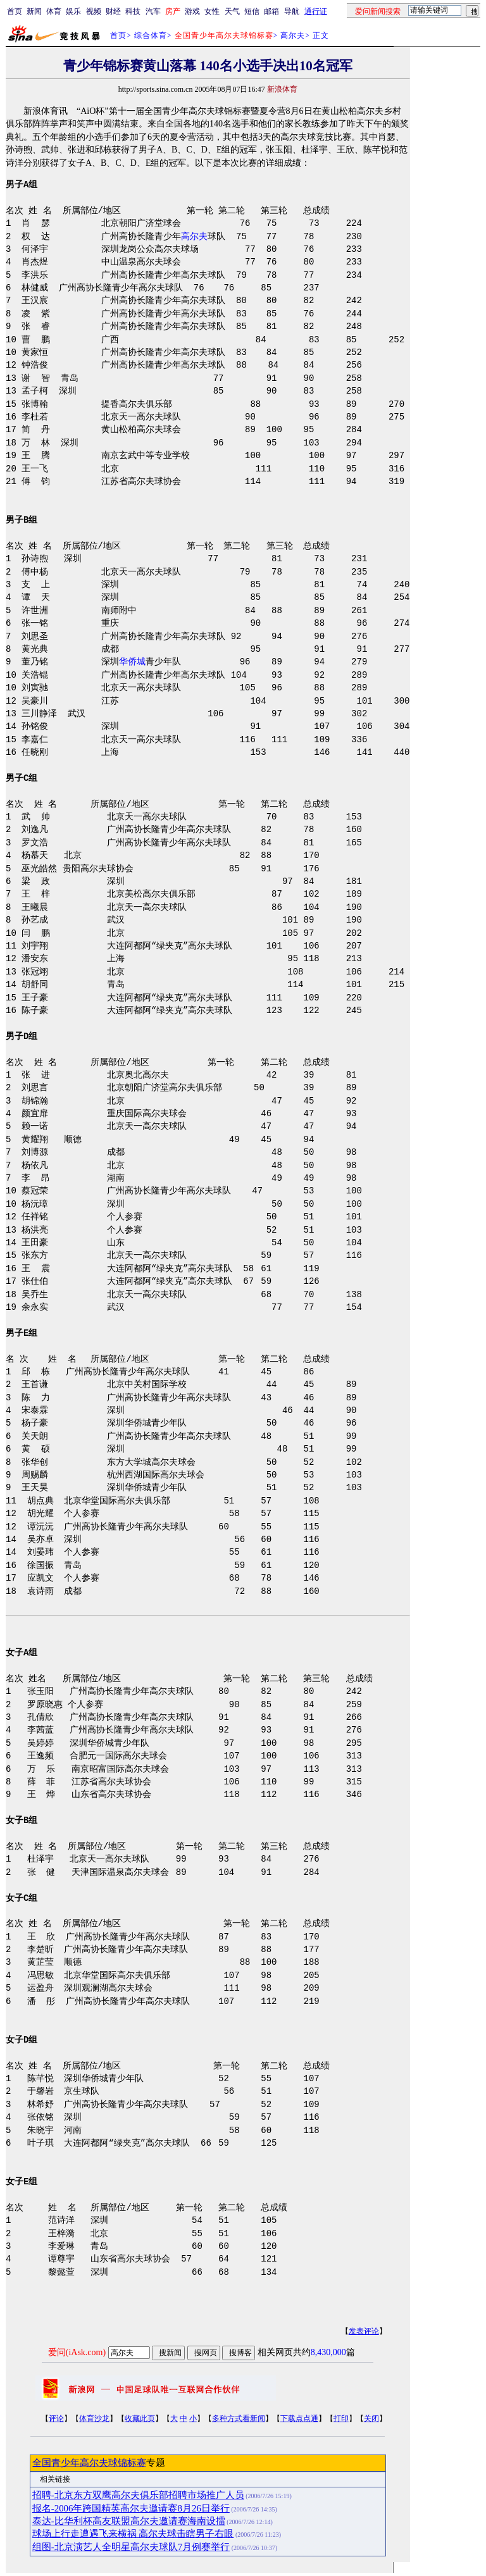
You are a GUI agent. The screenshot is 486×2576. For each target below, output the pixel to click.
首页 (14, 11)
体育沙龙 (94, 2418)
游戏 (192, 11)
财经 (113, 11)
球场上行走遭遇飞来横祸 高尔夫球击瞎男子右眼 (133, 2534)
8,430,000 (328, 2352)
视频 (93, 11)
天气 (232, 11)
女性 (212, 11)
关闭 (371, 2418)
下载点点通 (299, 2418)
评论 (56, 2418)
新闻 (34, 11)
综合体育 (150, 35)
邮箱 (271, 11)
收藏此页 (140, 2418)
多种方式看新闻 (238, 2418)
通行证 (315, 11)
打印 (341, 2418)
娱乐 (73, 11)
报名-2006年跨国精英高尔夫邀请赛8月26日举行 (131, 2508)
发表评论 (364, 2331)
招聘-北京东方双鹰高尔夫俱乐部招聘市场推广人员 (138, 2495)
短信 (251, 11)
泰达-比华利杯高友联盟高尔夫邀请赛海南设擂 (128, 2521)
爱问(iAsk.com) (77, 2352)
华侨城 (132, 662)
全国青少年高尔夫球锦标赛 (89, 2463)
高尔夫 (292, 35)
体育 (53, 11)
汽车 (153, 11)
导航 (291, 11)
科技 (132, 11)
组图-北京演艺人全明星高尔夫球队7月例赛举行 (131, 2547)
